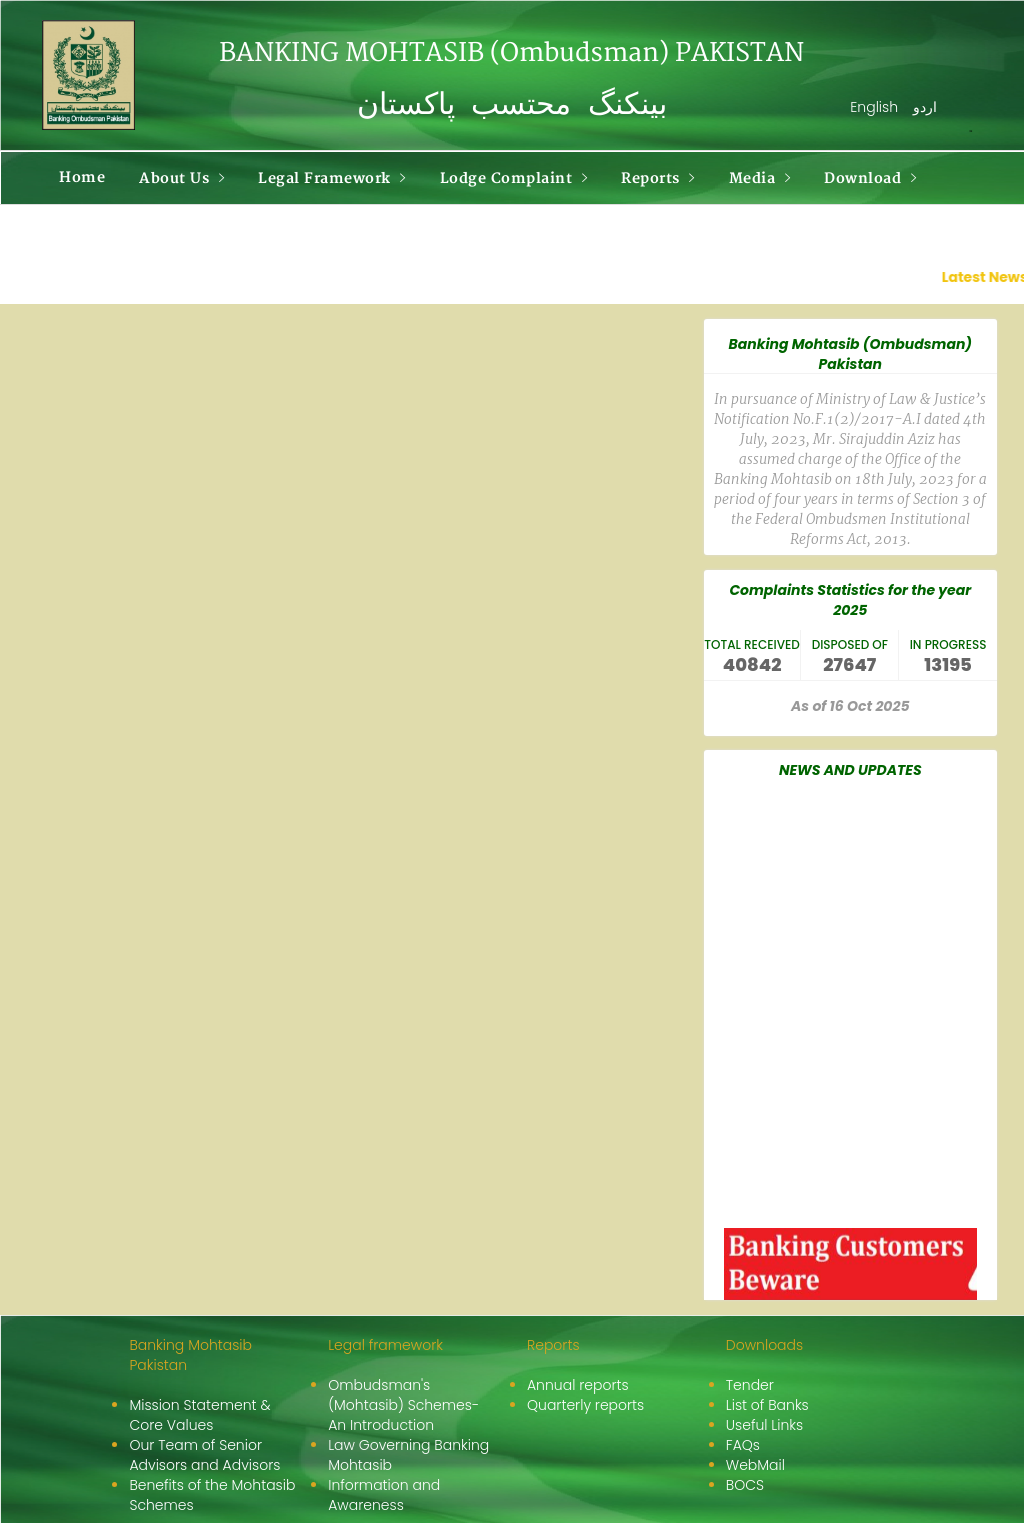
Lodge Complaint (514, 178)
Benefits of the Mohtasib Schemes (212, 1495)
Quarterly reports (585, 1405)
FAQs (743, 1445)
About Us (181, 178)
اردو (925, 107)
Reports (658, 178)
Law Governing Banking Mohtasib (408, 1455)
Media (760, 178)
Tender (750, 1385)
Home (82, 177)
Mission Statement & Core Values (199, 1415)
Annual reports (578, 1385)
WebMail (755, 1465)
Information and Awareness (384, 1495)
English (874, 107)
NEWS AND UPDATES (850, 770)
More (205, 233)
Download (870, 178)
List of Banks (767, 1405)
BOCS (745, 1485)
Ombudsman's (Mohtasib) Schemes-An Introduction (403, 1405)
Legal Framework (332, 178)
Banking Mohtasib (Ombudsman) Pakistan (850, 354)
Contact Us (100, 232)
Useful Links (764, 1425)
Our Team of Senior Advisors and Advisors (204, 1455)
